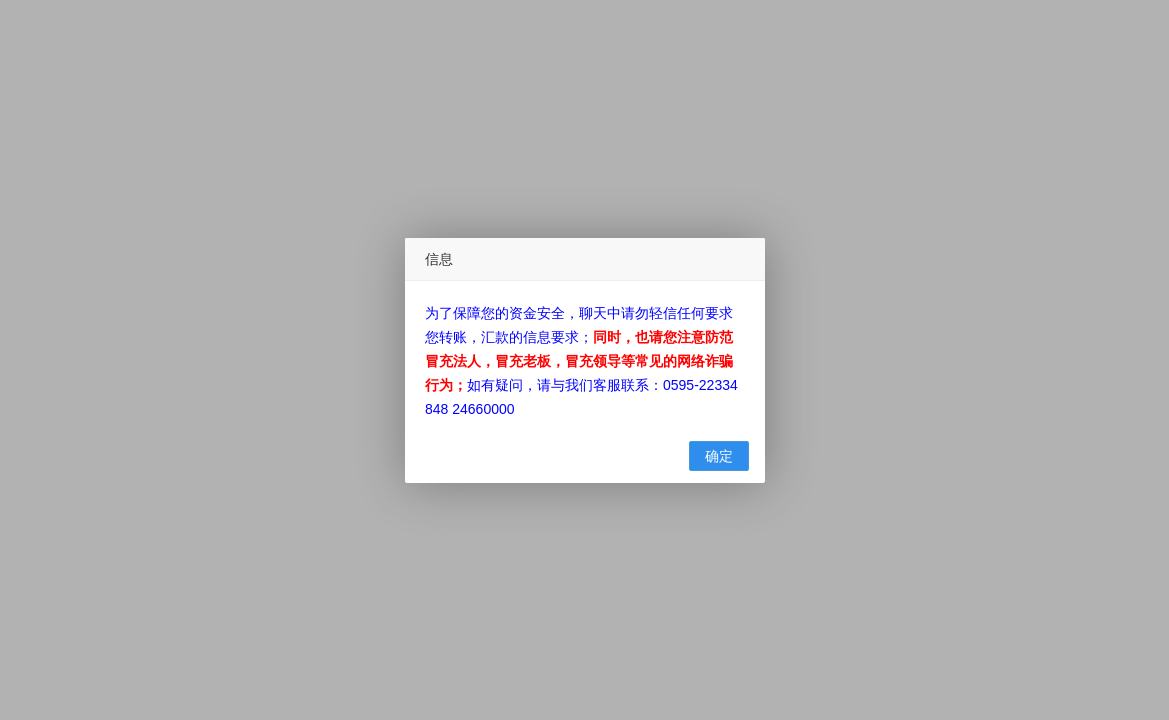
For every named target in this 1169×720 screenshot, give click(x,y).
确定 (719, 456)
